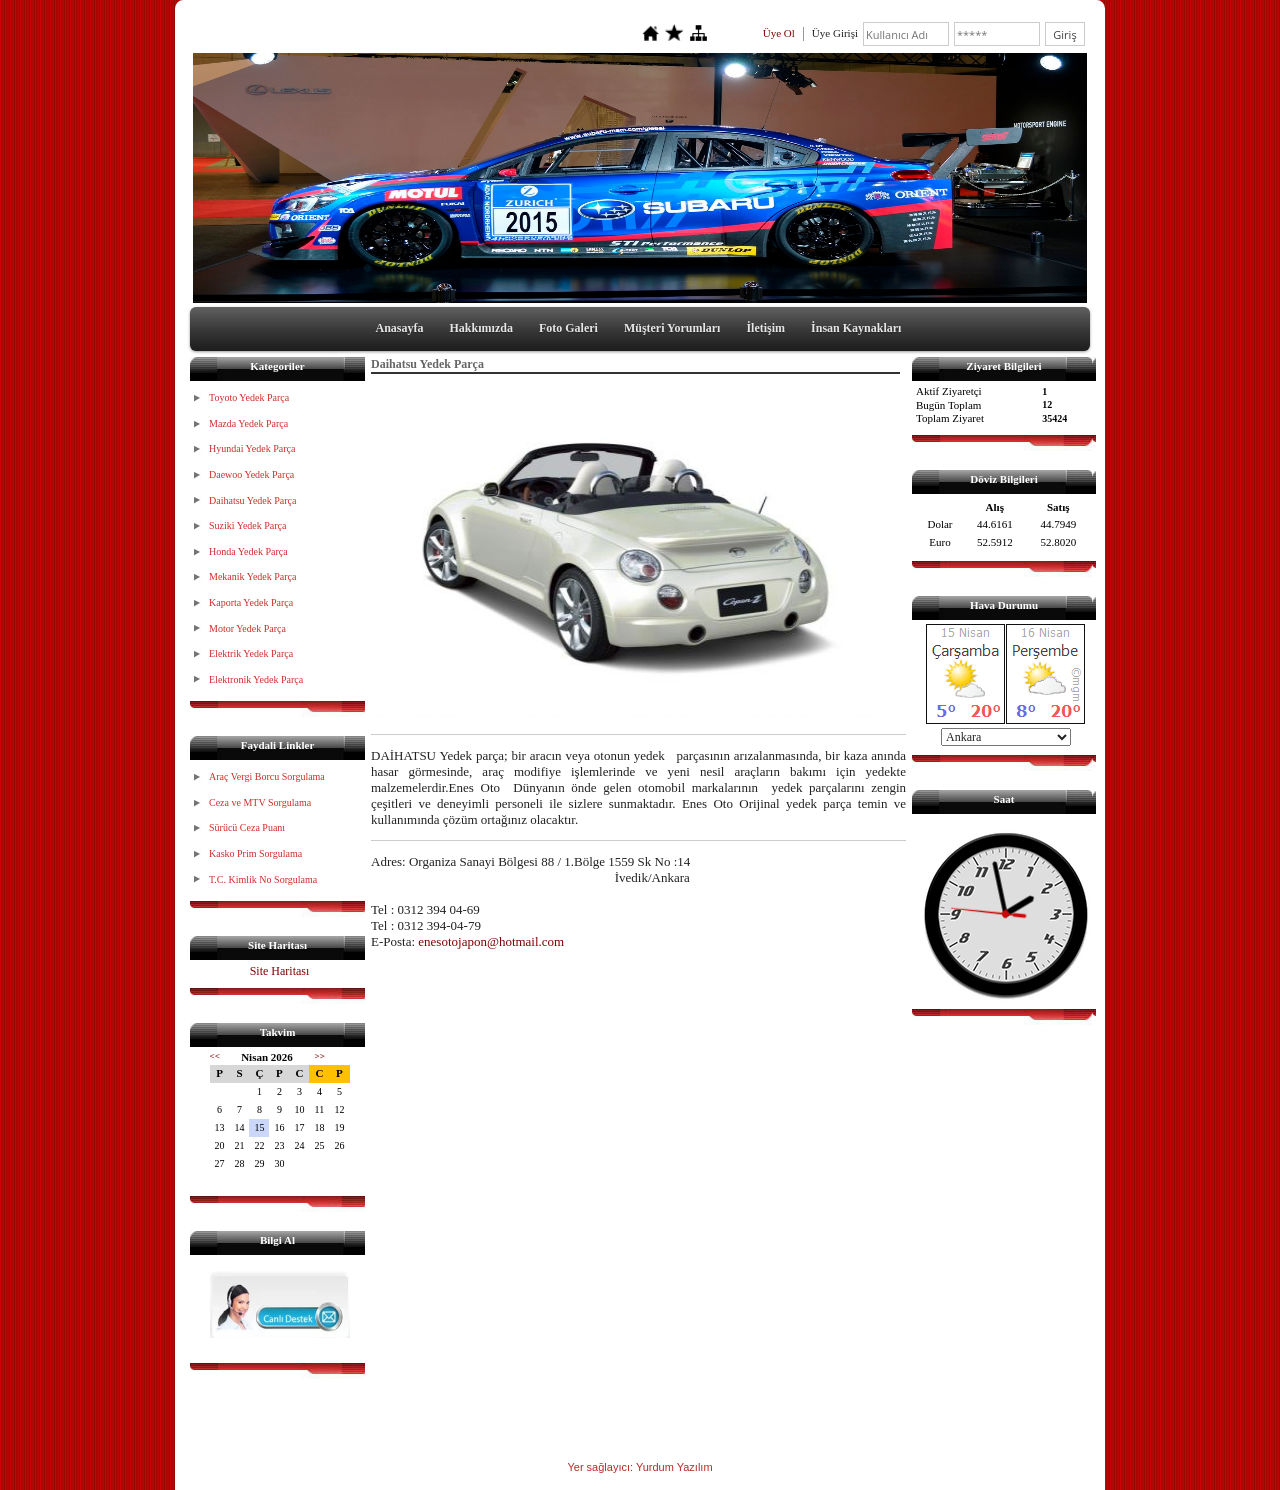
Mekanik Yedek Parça (252, 576)
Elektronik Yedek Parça (256, 679)
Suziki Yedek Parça (248, 525)
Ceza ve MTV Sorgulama (260, 802)
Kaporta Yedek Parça (251, 602)
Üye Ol (779, 33)
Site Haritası (280, 971)
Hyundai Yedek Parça (252, 448)
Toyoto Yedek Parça (249, 397)
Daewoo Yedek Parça (251, 474)
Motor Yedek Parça (247, 628)
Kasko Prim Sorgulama (255, 853)
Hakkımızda (481, 328)
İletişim (765, 328)
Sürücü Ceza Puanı (247, 827)
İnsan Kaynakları (856, 328)
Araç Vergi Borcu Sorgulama (267, 776)
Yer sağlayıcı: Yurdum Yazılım (639, 1467)
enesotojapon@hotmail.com (491, 941)
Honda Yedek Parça (248, 551)
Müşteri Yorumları (672, 328)
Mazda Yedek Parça (248, 423)
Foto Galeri (568, 328)
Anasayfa (400, 328)
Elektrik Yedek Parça (251, 653)
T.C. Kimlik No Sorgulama (263, 879)
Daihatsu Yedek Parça (252, 500)
